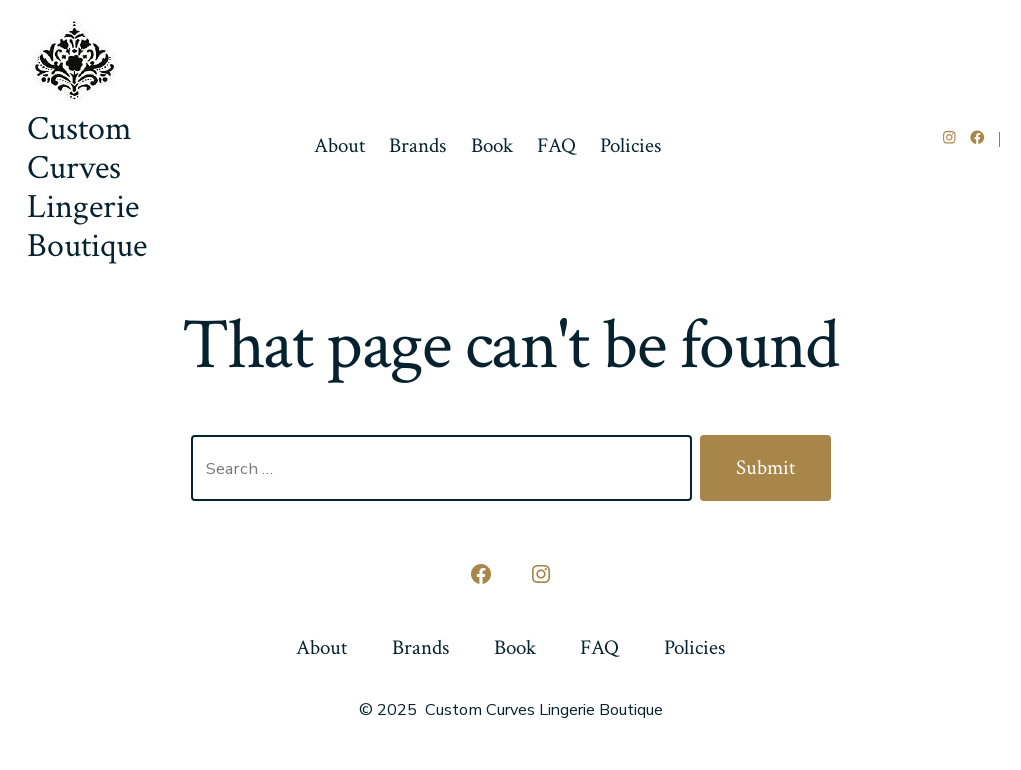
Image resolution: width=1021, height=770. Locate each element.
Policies (630, 145)
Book (492, 145)
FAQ (556, 145)
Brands (417, 145)
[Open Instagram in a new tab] (949, 137)
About (339, 145)
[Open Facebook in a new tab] (977, 137)
